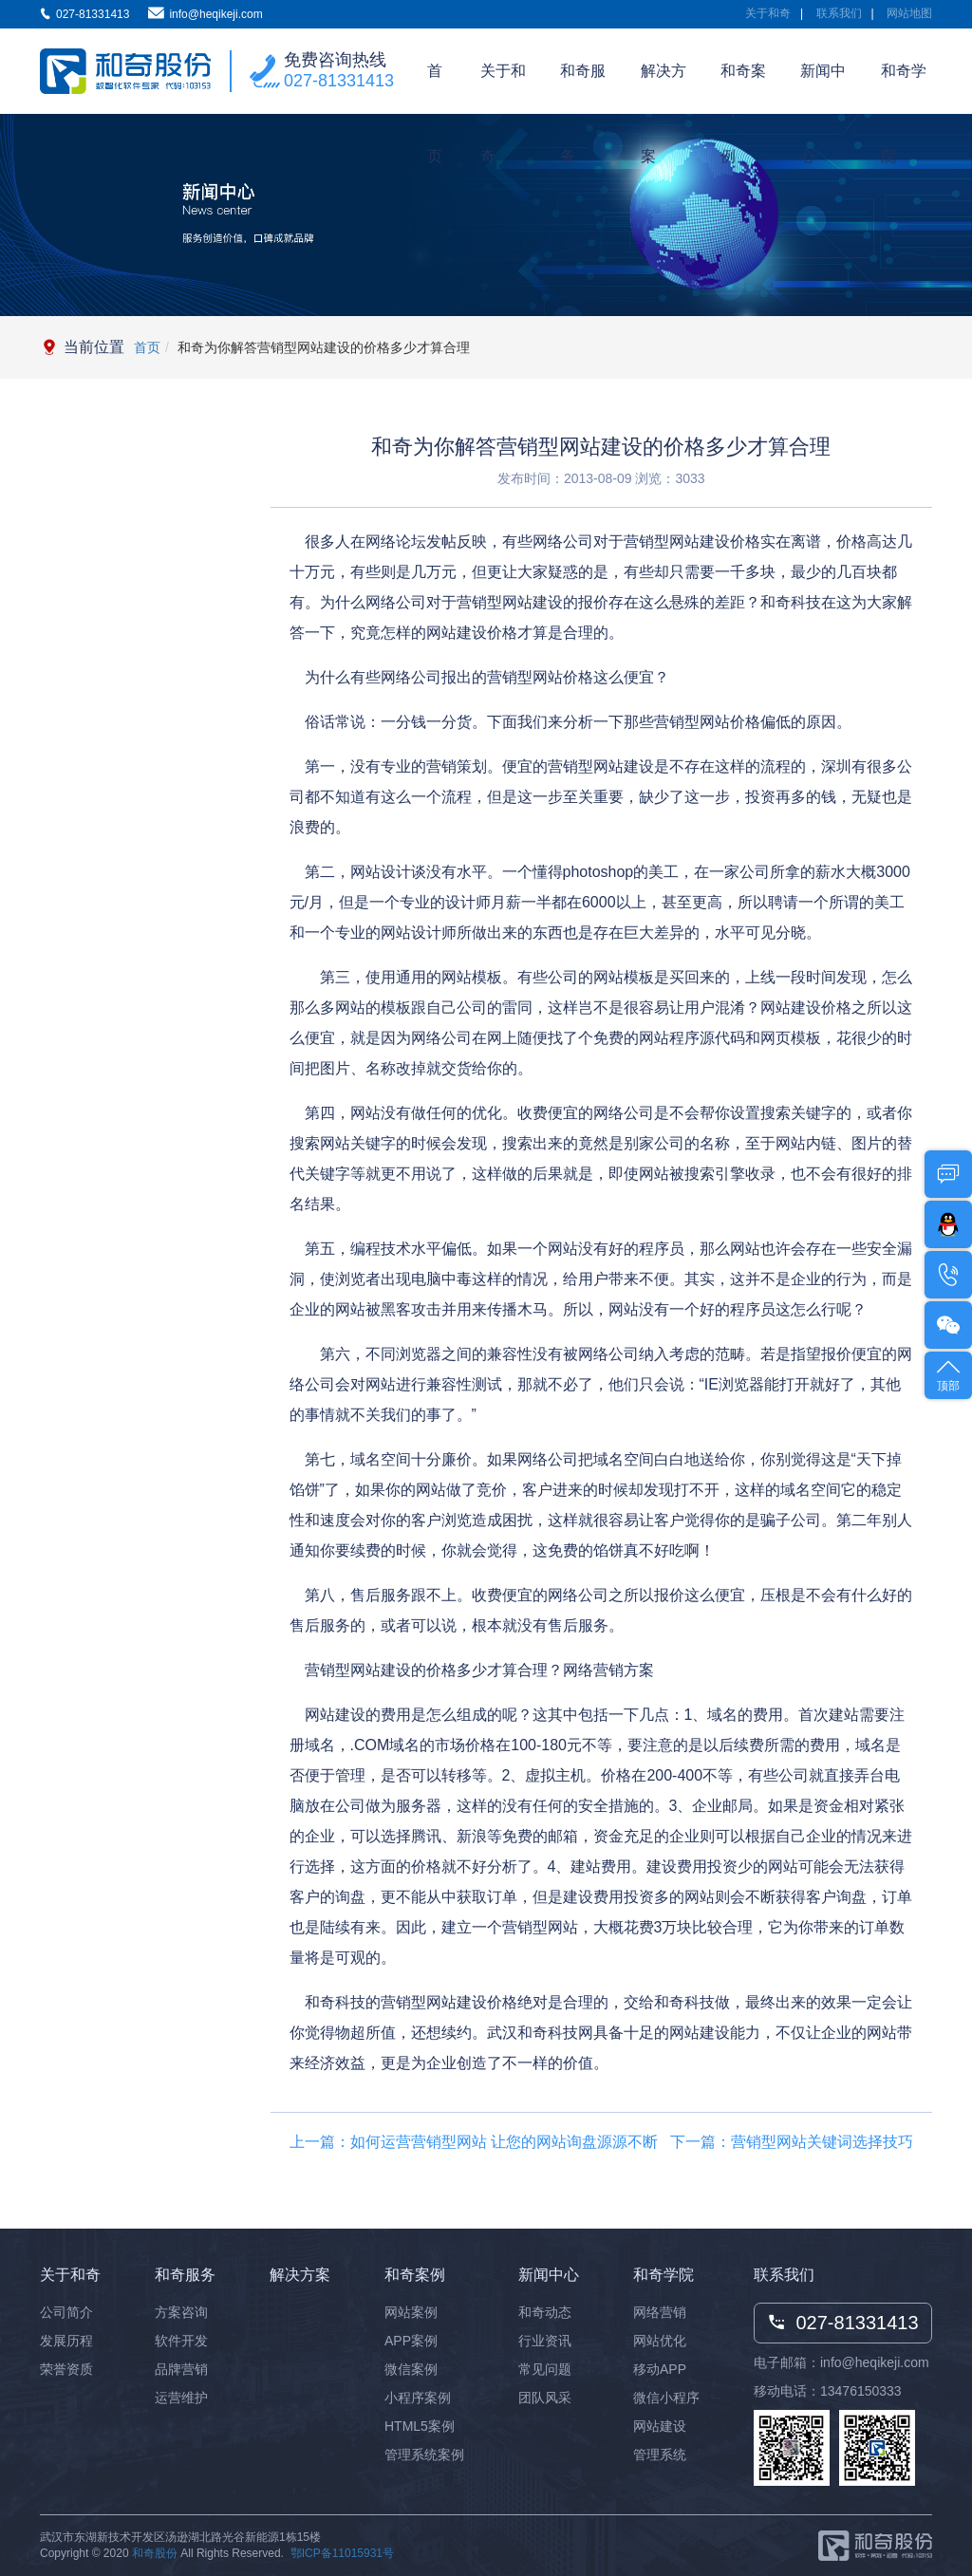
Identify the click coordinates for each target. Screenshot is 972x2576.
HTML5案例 (419, 2426)
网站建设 (659, 2426)
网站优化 (659, 2340)
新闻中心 (823, 88)
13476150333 (861, 2391)
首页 (434, 88)
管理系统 (659, 2454)
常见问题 (544, 2369)
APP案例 (411, 2340)
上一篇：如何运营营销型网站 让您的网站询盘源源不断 (474, 2142)
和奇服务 (583, 88)
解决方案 (663, 88)
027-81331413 (339, 80)
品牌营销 (181, 2369)
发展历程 (66, 2340)
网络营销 (659, 2312)
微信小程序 (666, 2397)
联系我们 (839, 13)
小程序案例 (417, 2397)
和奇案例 (743, 88)
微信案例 (411, 2369)
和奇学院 (903, 88)
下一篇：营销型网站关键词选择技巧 (791, 2142)
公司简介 (66, 2312)
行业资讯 (544, 2340)
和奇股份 (155, 2553)
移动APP (659, 2369)
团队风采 (544, 2397)
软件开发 (181, 2340)
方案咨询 (181, 2312)
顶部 (948, 1373)
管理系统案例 (424, 2454)
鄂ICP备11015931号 (342, 2553)
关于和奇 (768, 13)
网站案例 (411, 2312)
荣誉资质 (66, 2369)
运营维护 (181, 2397)
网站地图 (909, 13)
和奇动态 (544, 2312)
